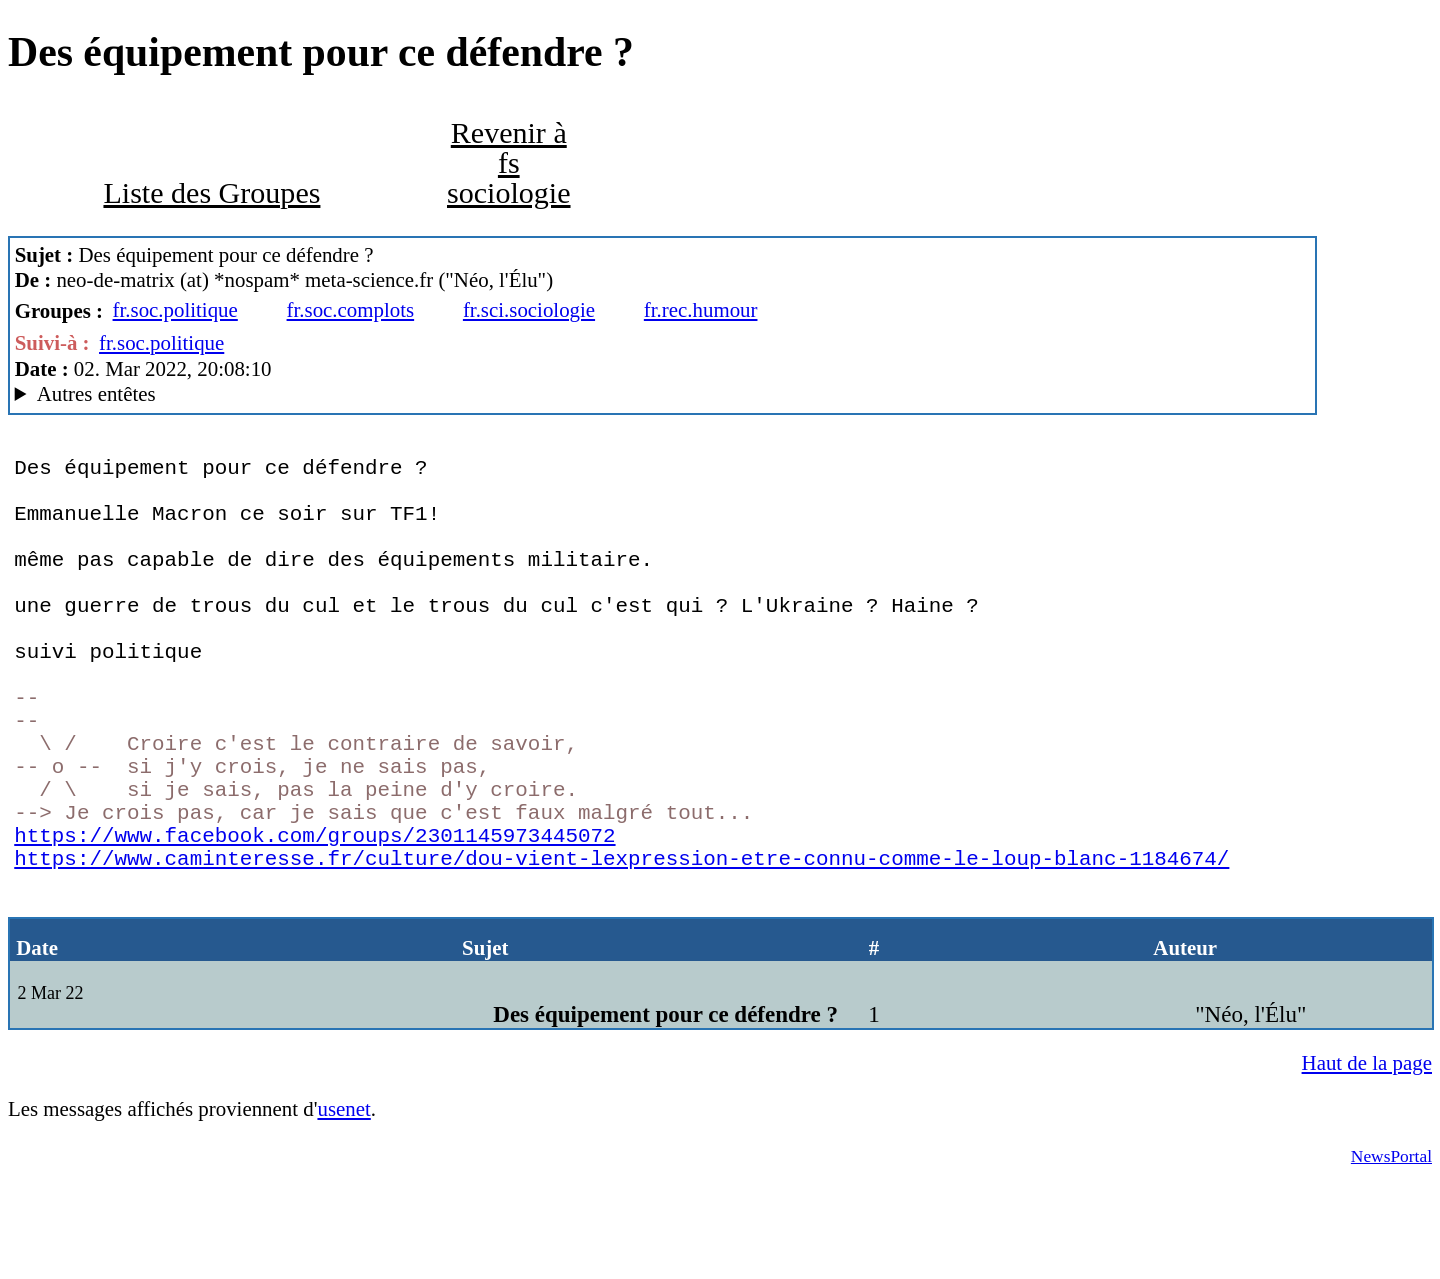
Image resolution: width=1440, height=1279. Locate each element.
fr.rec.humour (701, 310)
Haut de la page (1367, 1163)
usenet (343, 1209)
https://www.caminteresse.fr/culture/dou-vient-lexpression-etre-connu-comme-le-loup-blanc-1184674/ (621, 947)
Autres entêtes (96, 394)
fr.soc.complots (351, 310)
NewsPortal (1391, 1256)
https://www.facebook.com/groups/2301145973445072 (314, 919)
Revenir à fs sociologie (509, 163)
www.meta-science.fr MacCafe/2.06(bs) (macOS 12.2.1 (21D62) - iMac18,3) (663, 394)
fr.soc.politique (175, 310)
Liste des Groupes (211, 193)
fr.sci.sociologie (529, 310)
